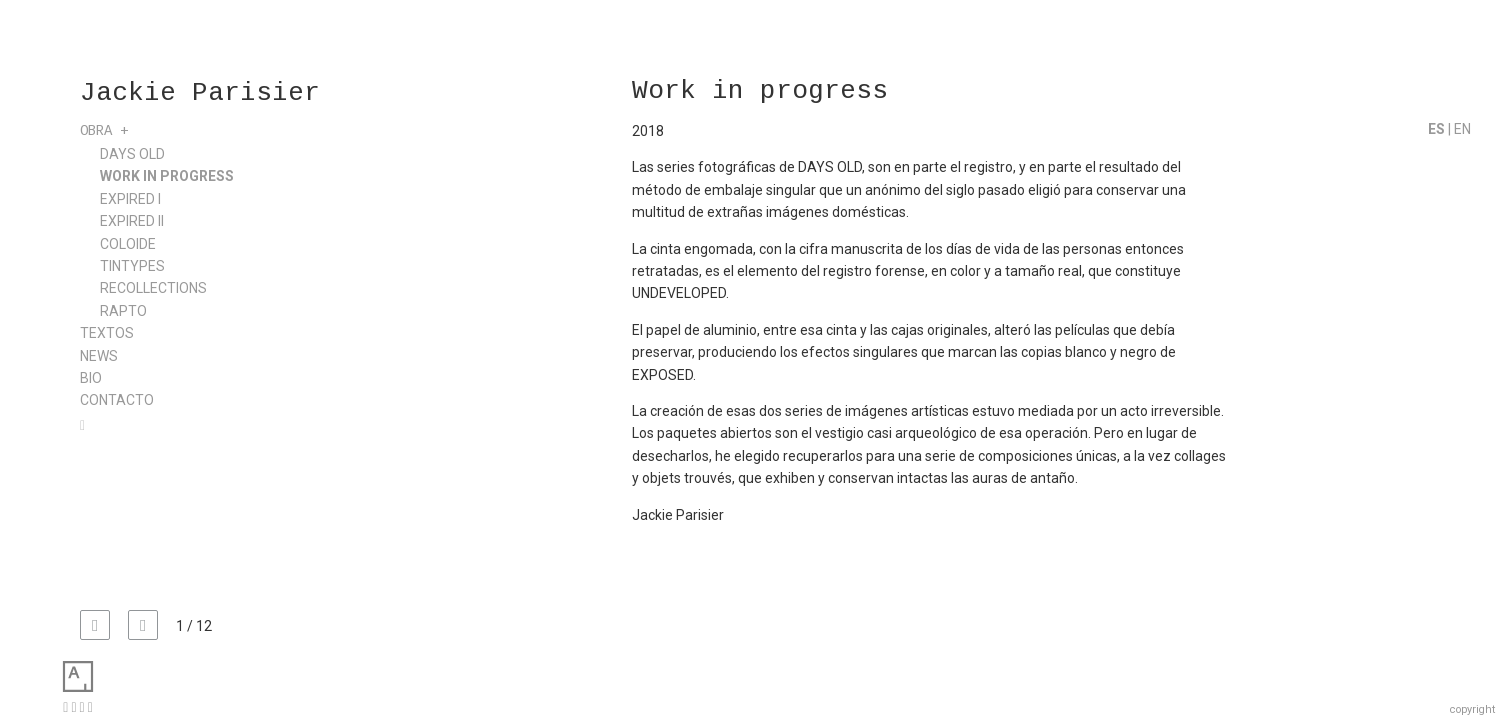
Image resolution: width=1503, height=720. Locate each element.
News (99, 356)
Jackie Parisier (200, 94)
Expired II (132, 221)
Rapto (123, 311)
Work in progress (167, 176)
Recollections (153, 288)
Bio (91, 378)
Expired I (130, 199)
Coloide (128, 244)
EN (1462, 129)
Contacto (117, 400)
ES (1438, 129)
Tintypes (132, 266)
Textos (107, 333)
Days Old (132, 154)
